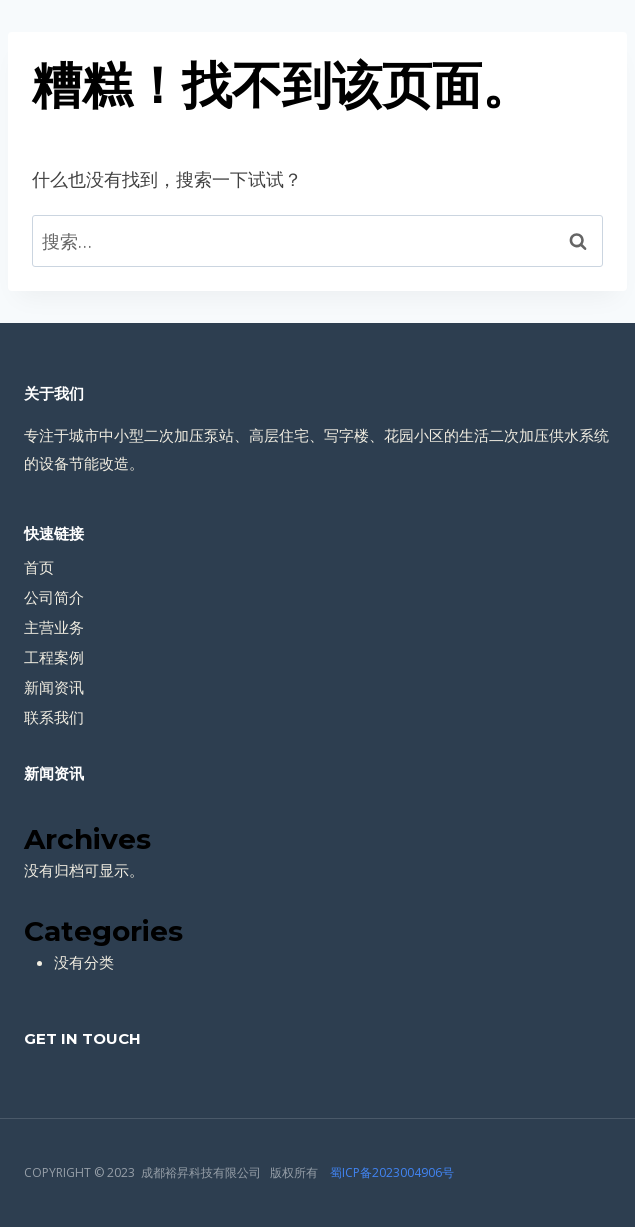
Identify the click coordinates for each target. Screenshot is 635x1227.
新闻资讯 (54, 687)
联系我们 (54, 717)
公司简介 (54, 597)
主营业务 (54, 627)
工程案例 (54, 657)
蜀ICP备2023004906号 (392, 1172)
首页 (39, 567)
